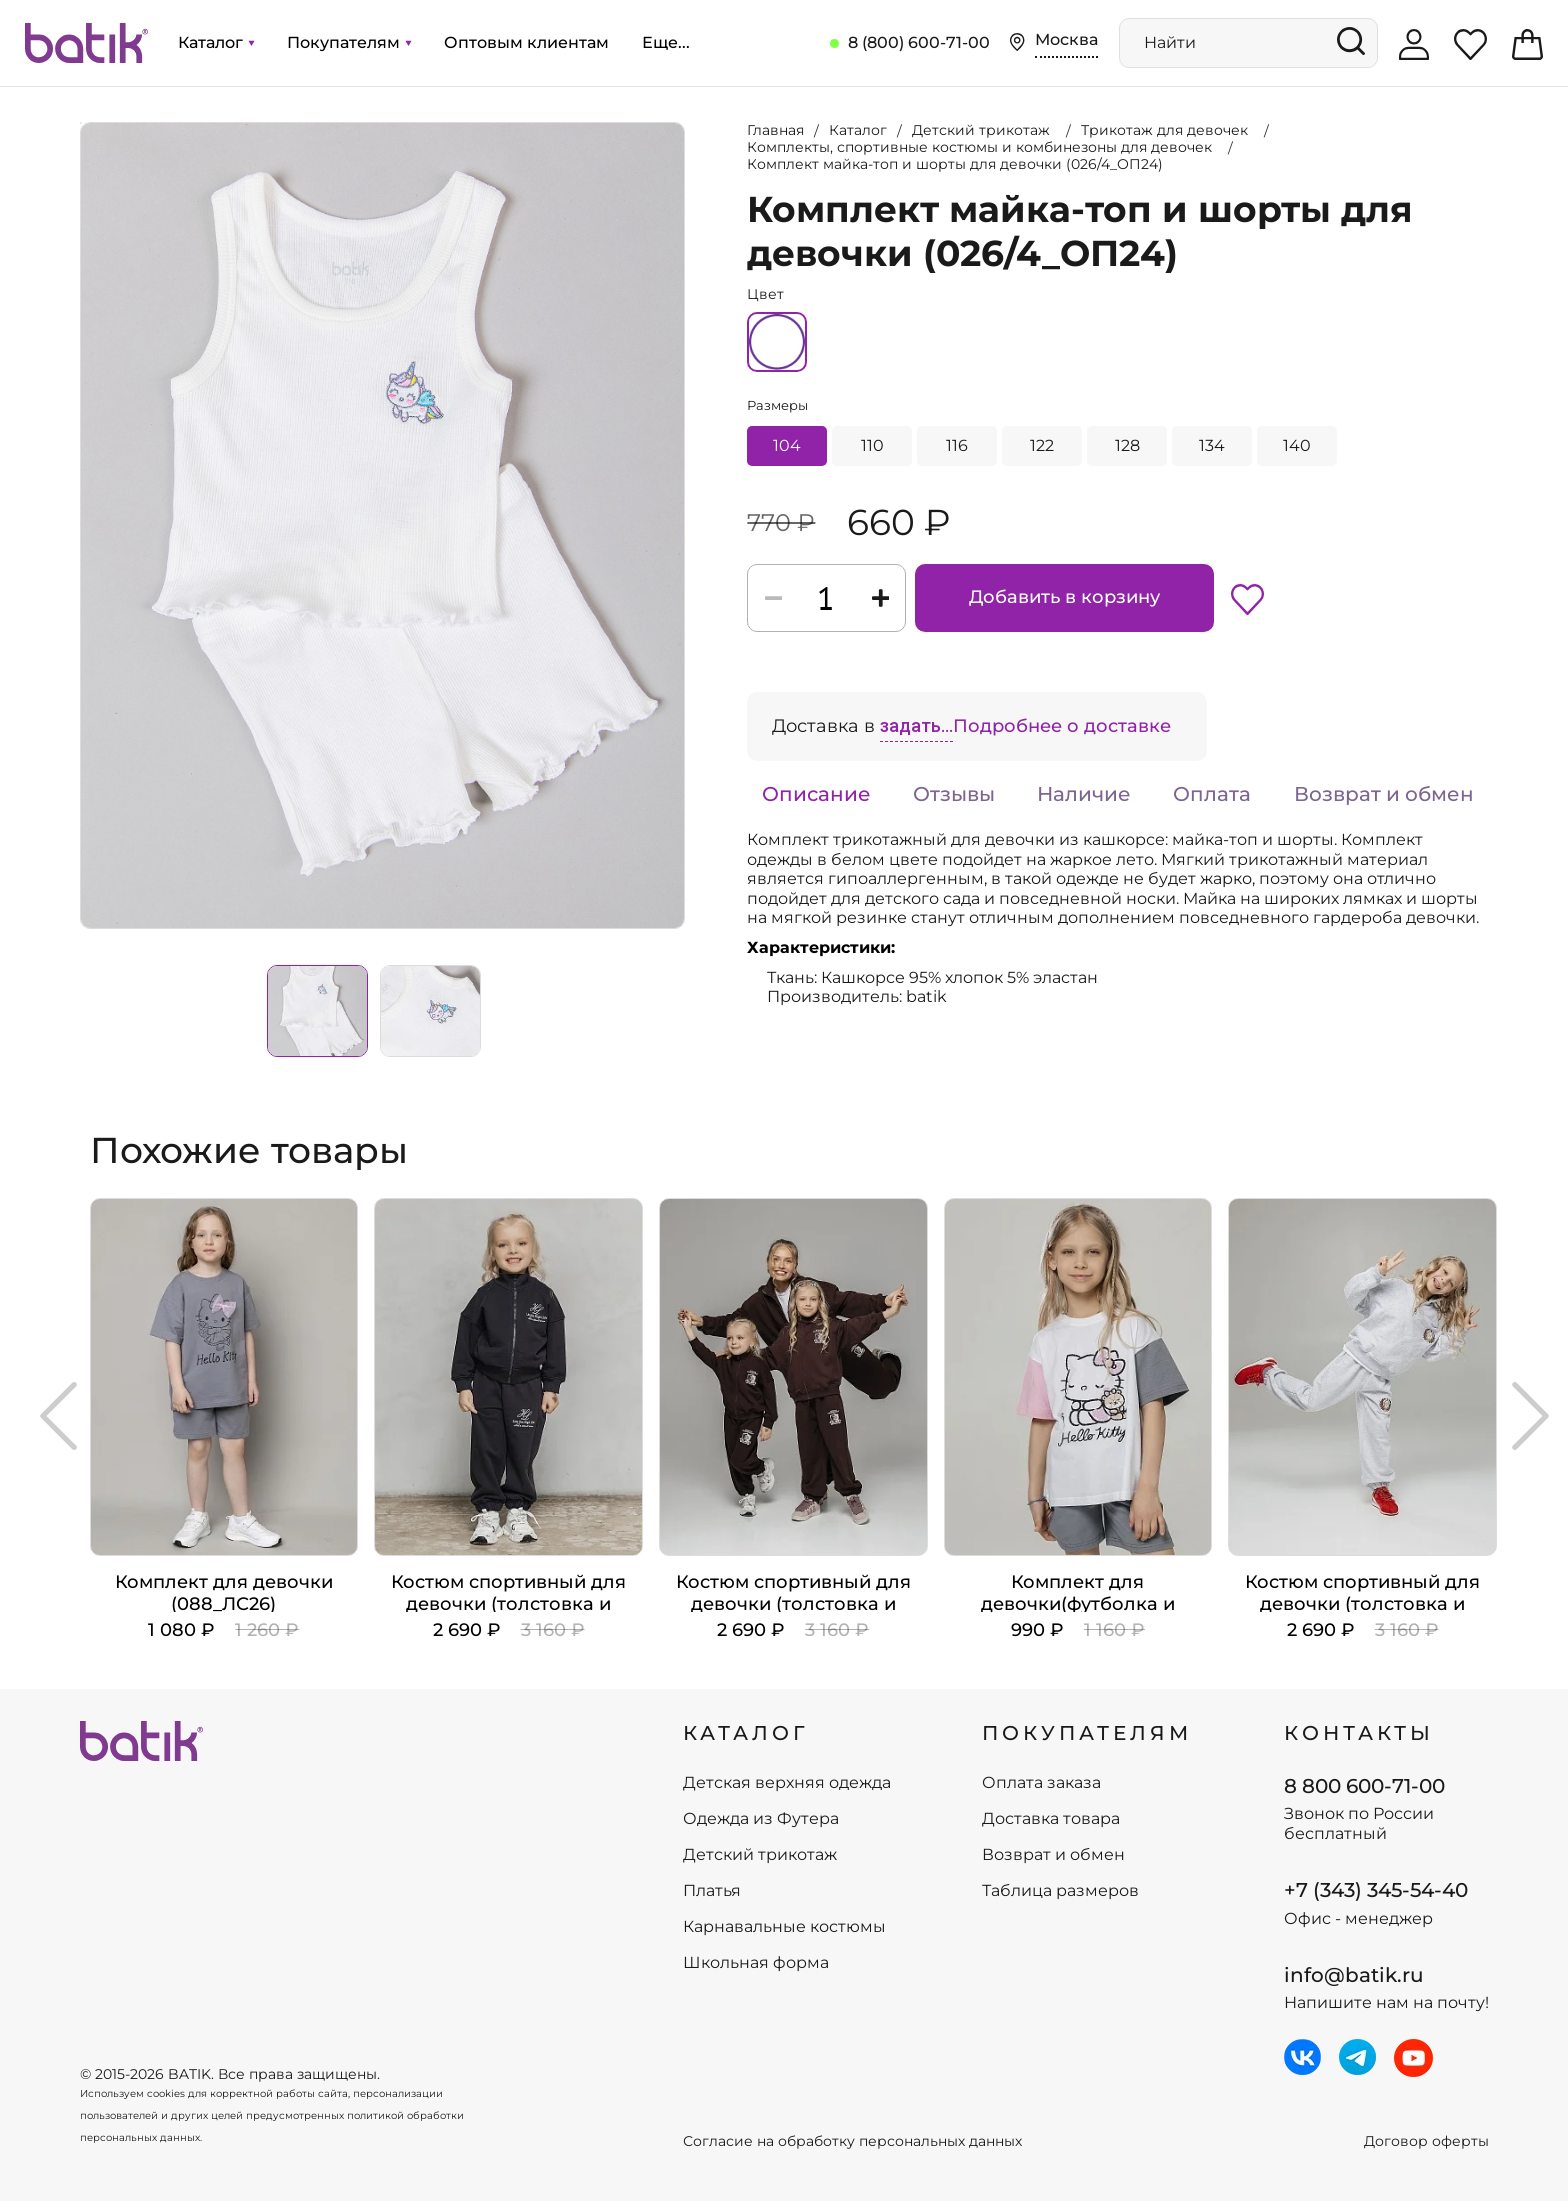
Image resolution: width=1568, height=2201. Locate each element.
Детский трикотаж (760, 1855)
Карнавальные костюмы (784, 1927)
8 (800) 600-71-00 (919, 42)
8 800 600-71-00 (1364, 1786)
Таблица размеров (1060, 1891)
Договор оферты (1426, 2141)
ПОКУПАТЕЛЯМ (1087, 1733)
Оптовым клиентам (526, 42)
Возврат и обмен (1384, 794)
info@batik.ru (1354, 1975)
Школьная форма (756, 1963)
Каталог (216, 42)
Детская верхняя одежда (787, 1783)
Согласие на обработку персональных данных (852, 2141)
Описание (816, 794)
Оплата (1212, 794)
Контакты (1359, 1733)
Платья (712, 1891)
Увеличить (81, 123)
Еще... (666, 42)
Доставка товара (1051, 1819)
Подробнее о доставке (1062, 726)
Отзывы (954, 794)
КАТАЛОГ (746, 1733)
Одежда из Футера (761, 1819)
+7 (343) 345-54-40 (1376, 1890)
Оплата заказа (1041, 1783)
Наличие (1084, 794)
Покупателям (349, 42)
